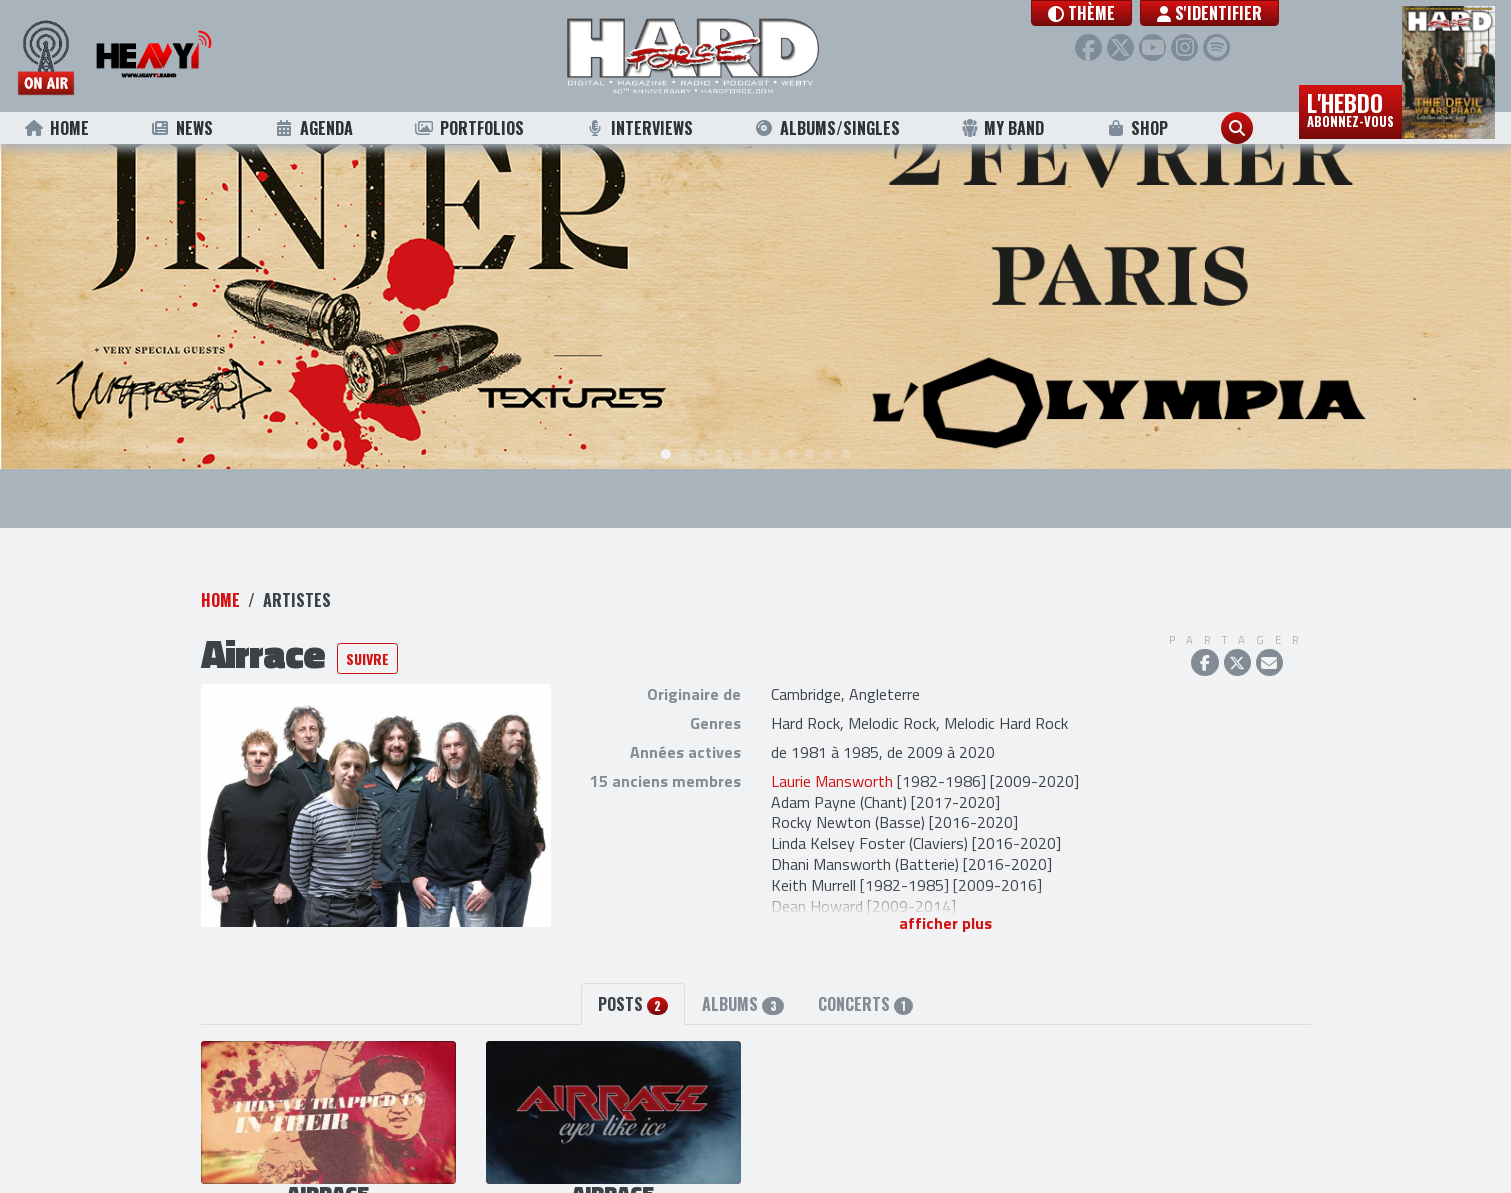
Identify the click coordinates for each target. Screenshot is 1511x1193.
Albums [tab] (742, 955)
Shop (1136, 128)
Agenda (313, 128)
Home (56, 128)
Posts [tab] (633, 955)
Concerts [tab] (865, 955)
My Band (1002, 128)
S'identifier (1209, 13)
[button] (1081, 13)
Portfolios (469, 128)
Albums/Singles (827, 128)
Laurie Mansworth (832, 732)
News (181, 128)
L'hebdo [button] (1350, 108)
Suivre (367, 609)
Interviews (639, 128)
